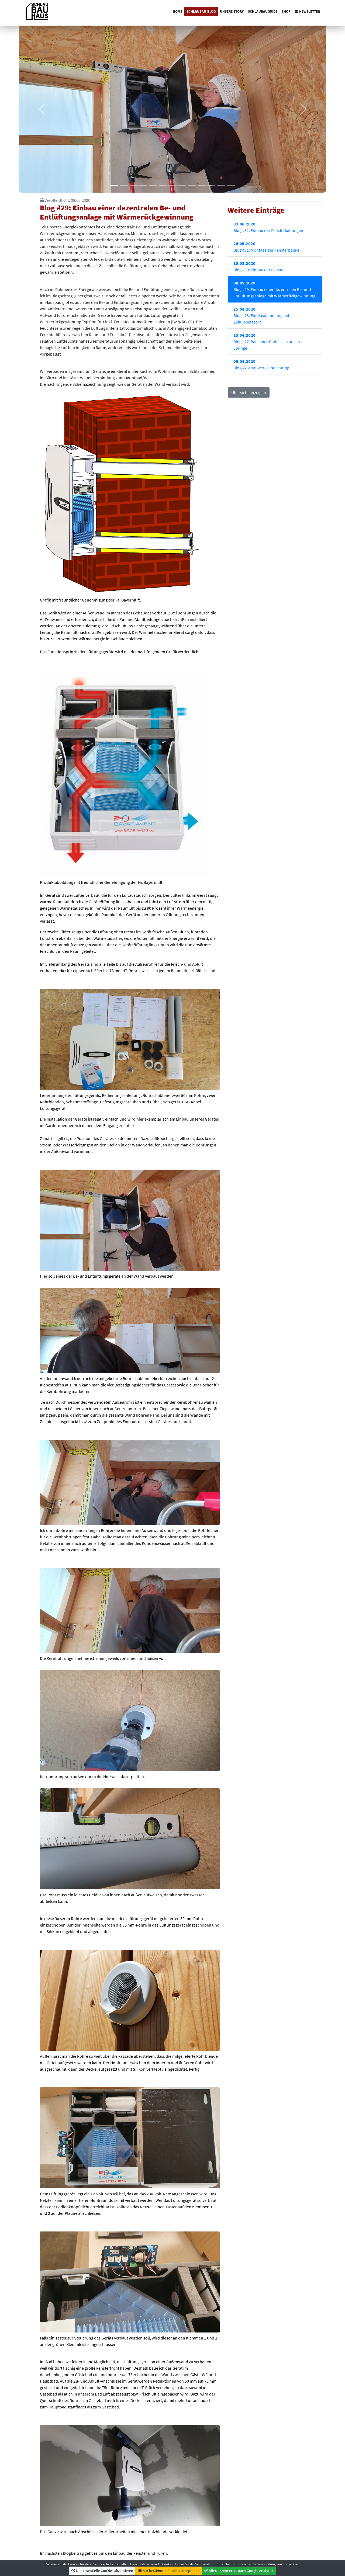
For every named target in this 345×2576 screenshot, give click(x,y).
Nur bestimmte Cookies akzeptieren (169, 2570)
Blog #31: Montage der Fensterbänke (266, 247)
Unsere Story (232, 11)
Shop (286, 11)
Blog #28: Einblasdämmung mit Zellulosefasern (261, 315)
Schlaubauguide (262, 11)
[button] (42, 109)
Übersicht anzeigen (248, 392)
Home (177, 11)
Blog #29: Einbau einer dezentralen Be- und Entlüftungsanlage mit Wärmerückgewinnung (274, 289)
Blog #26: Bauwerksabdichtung (261, 364)
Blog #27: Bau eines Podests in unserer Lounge (268, 341)
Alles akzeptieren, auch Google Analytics (239, 2570)
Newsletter (307, 11)
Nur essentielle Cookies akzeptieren (102, 2570)
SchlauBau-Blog (201, 11)
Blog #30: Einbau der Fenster (259, 266)
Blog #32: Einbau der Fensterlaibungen (268, 227)
